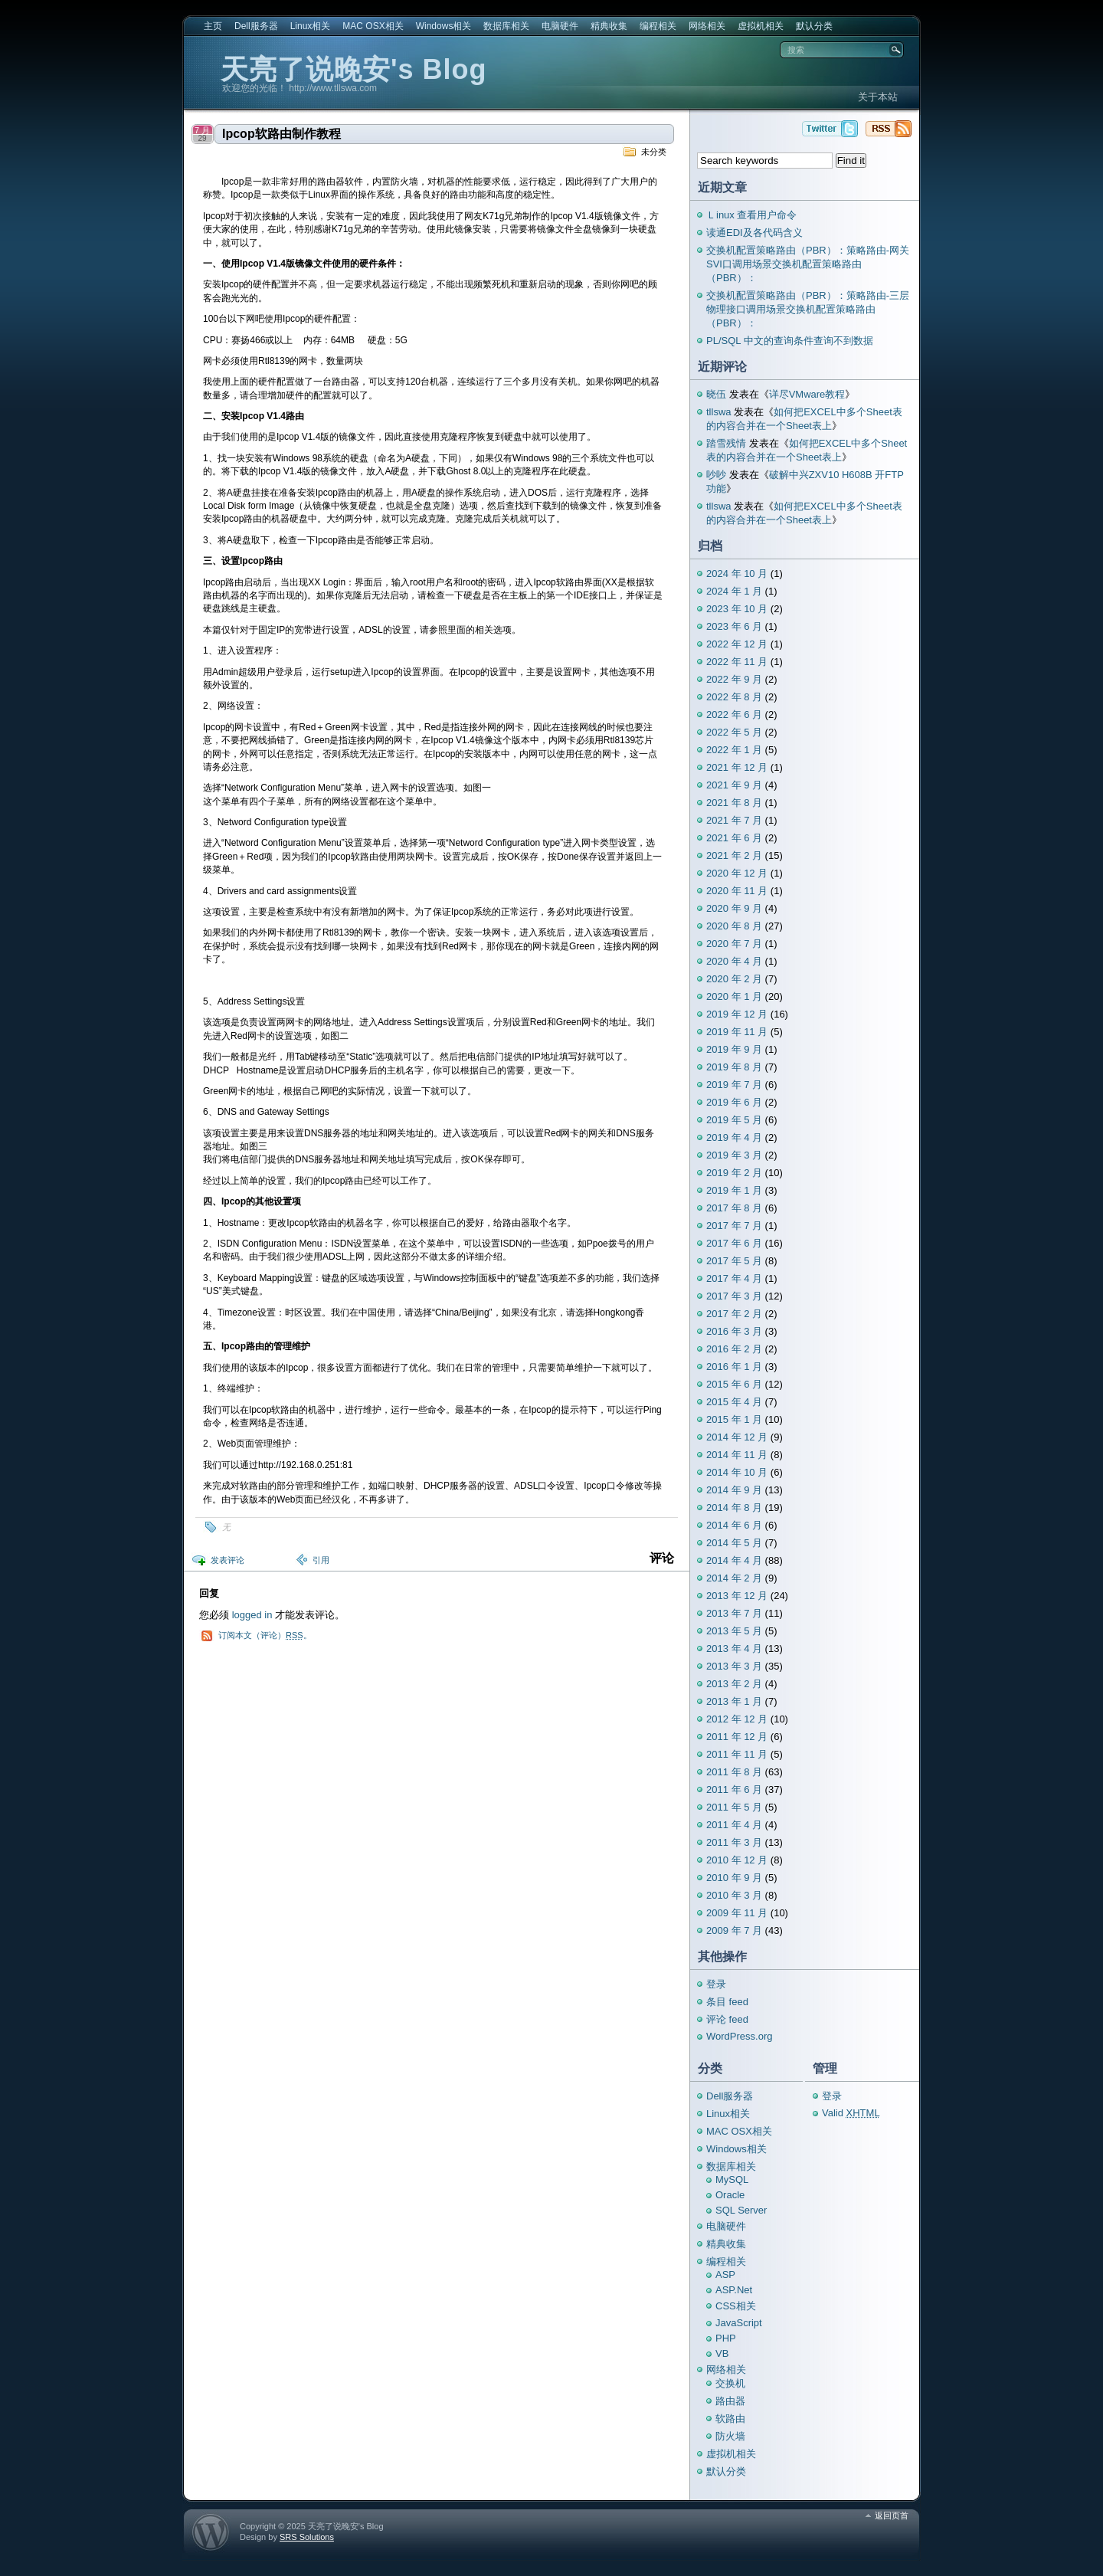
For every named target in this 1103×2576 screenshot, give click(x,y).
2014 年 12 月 (737, 1437)
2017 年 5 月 (734, 1261)
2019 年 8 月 (734, 1067)
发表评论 (227, 1560)
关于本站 (878, 97)
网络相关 (707, 26)
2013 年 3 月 (734, 1666)
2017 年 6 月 (734, 1243)
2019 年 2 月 (734, 1172)
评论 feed (727, 2019)
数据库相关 (506, 26)
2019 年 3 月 (734, 1155)
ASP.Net (733, 2290)
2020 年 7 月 (734, 943)
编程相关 (658, 26)
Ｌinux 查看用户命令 (751, 215)
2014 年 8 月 (734, 1507)
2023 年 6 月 (734, 626)
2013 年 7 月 (734, 1613)
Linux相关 (310, 26)
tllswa (719, 412)
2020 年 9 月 (734, 908)
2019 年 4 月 (734, 1137)
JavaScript (738, 2323)
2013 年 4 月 (734, 1648)
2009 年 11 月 (737, 1913)
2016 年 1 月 (734, 1366)
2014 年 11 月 (737, 1454)
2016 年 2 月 (734, 1349)
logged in (252, 1615)
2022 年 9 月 (734, 679)
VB (721, 2353)
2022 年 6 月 (734, 714)
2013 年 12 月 (737, 1595)
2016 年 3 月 (734, 1331)
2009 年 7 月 (734, 1930)
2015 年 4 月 (734, 1402)
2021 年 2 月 (734, 855)
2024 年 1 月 (734, 591)
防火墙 (730, 2436)
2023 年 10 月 (737, 609)
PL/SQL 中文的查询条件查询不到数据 (789, 340)
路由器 (730, 2401)
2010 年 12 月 (737, 1860)
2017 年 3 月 (734, 1296)
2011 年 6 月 (734, 1789)
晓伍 (716, 394)
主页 (213, 26)
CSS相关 (735, 2306)
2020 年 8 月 (734, 926)
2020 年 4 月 (734, 961)
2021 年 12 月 (737, 767)
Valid (851, 2113)
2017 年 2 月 (734, 1313)
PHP (725, 2338)
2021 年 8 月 (734, 802)
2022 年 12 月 (737, 644)
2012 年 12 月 (737, 1719)
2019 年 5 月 (734, 1120)
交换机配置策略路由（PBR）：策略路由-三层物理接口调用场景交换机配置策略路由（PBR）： (807, 309)
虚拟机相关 (761, 26)
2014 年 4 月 (734, 1560)
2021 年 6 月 (734, 838)
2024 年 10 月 (737, 573)
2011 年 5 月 (734, 1807)
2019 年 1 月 (734, 1190)
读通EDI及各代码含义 (754, 232)
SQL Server (741, 2210)
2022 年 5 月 (734, 732)
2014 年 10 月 (737, 1472)
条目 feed (727, 2001)
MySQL (731, 2179)
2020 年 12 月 (737, 873)
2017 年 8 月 (734, 1208)
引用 (321, 1560)
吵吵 (716, 474)
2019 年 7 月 (734, 1084)
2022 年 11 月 (737, 661)
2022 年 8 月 (734, 697)
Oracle (730, 2195)
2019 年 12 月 (737, 1014)
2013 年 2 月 (734, 1683)
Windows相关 (444, 26)
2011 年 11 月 (737, 1754)
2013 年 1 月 (734, 1701)
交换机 (730, 2383)
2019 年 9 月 (734, 1049)
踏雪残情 (726, 443)
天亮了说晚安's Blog (354, 69)
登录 (716, 1984)
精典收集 (609, 26)
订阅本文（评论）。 (265, 1635)
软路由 (730, 2418)
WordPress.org (739, 2036)
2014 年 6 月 (734, 1525)
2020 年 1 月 (734, 996)
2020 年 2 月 (734, 979)
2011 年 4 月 (734, 1824)
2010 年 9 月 (734, 1877)
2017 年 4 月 (734, 1278)
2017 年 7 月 (734, 1225)
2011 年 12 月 (737, 1736)
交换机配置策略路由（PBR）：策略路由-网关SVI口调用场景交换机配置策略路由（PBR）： (807, 263)
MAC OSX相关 (372, 26)
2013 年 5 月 (734, 1631)
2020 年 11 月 (737, 890)
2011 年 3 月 (734, 1842)
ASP (725, 2274)
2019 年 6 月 (734, 1102)
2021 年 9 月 (734, 785)
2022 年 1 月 (734, 749)
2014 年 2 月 (734, 1578)
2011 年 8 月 (734, 1772)
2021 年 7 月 (734, 820)
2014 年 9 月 (734, 1490)
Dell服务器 (256, 26)
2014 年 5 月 (734, 1543)
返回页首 (891, 2515)
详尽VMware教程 (807, 394)
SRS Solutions (307, 2537)
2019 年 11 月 (737, 1031)
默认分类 (814, 26)
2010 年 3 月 (734, 1895)
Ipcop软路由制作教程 (281, 133)
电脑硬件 (560, 26)
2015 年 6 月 (734, 1384)
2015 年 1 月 (734, 1419)
